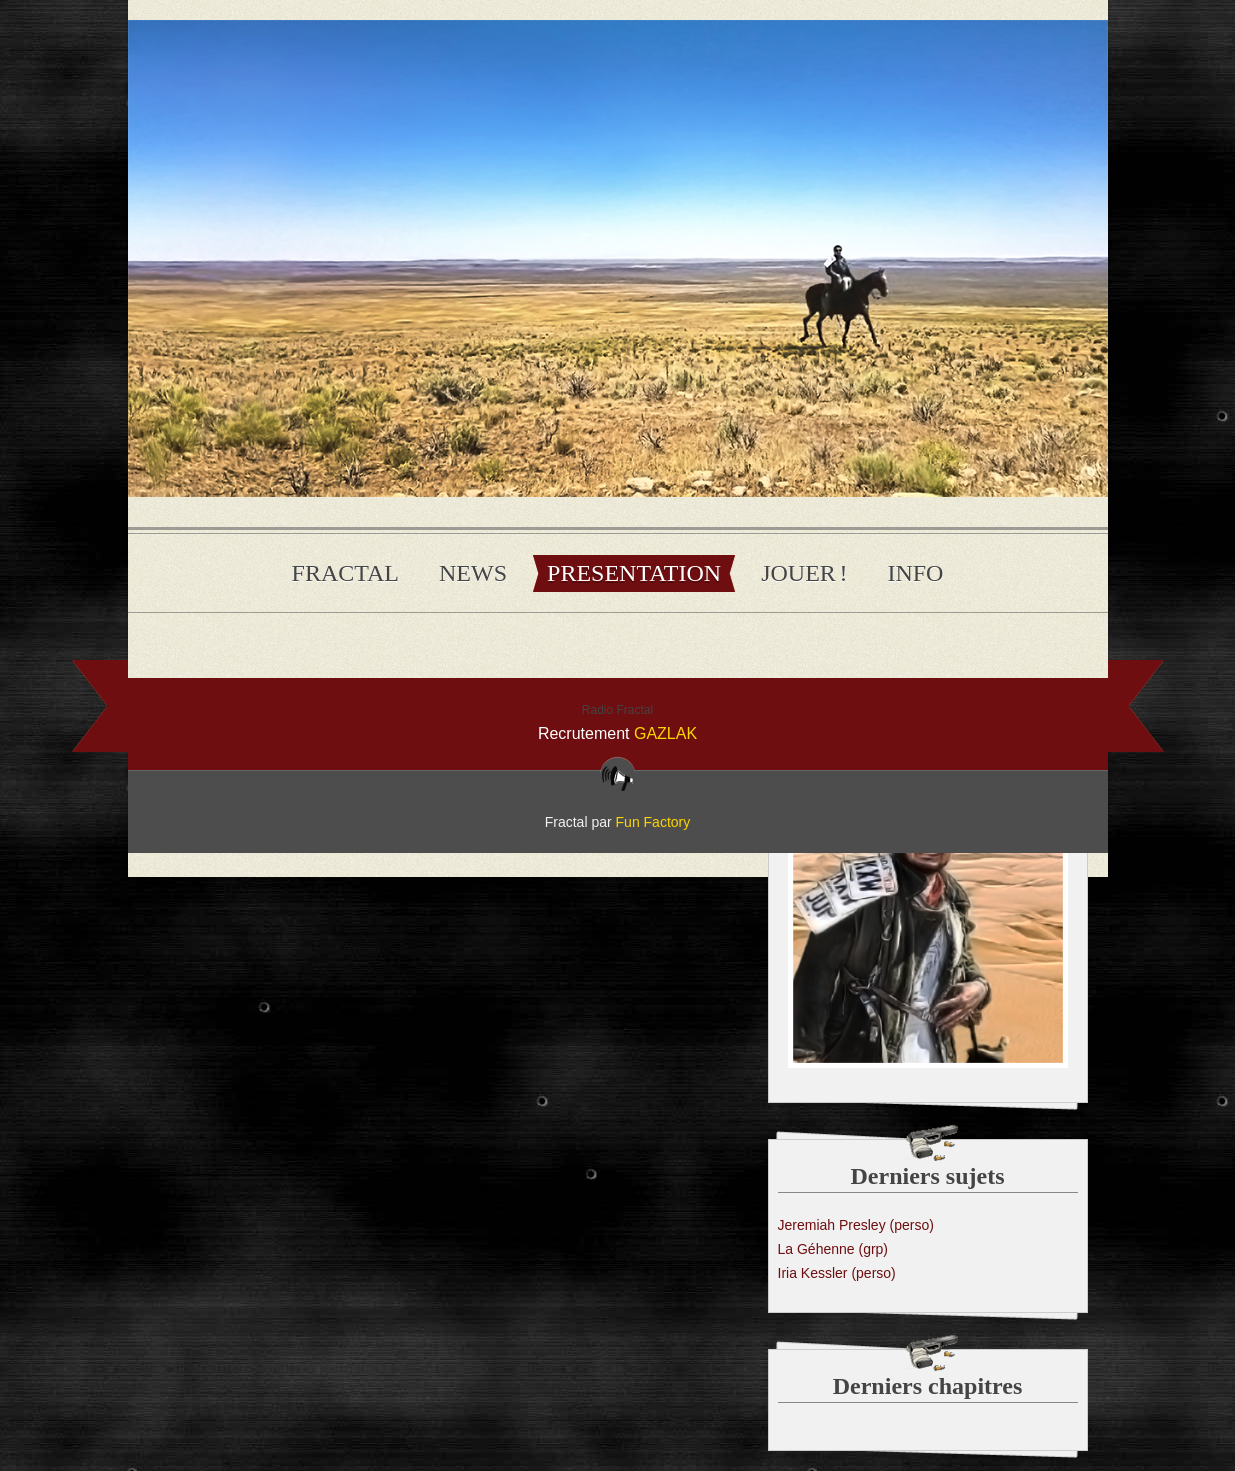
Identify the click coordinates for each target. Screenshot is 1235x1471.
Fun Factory (653, 822)
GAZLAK (665, 733)
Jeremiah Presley (856, 1225)
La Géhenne (833, 1249)
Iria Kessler (837, 1273)
